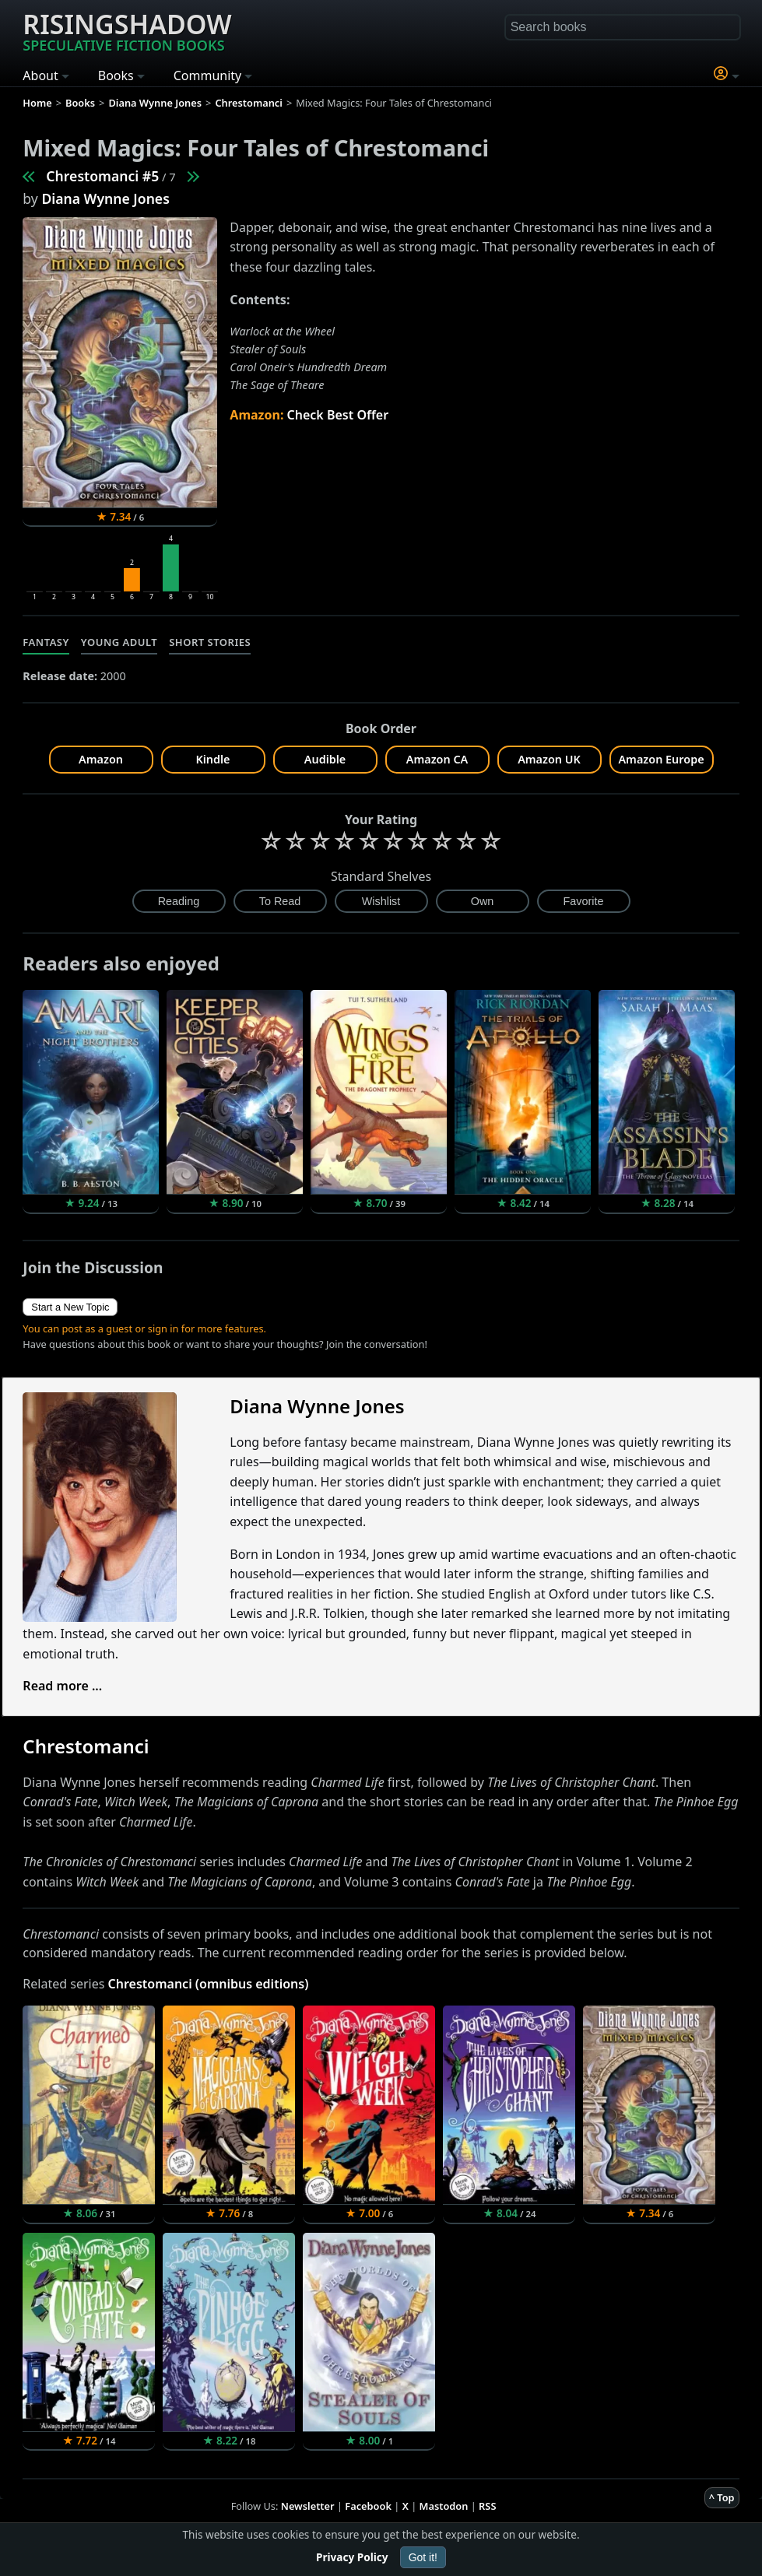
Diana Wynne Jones (105, 198)
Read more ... (62, 1685)
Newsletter (308, 2506)
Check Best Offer (338, 414)
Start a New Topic (70, 1307)
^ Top (722, 2497)
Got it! (423, 2557)
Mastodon (444, 2506)
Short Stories (210, 642)
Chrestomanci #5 (102, 176)
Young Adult (119, 642)
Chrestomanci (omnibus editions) (208, 1983)
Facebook (368, 2506)
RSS (487, 2506)
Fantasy (46, 642)
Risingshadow (127, 30)
